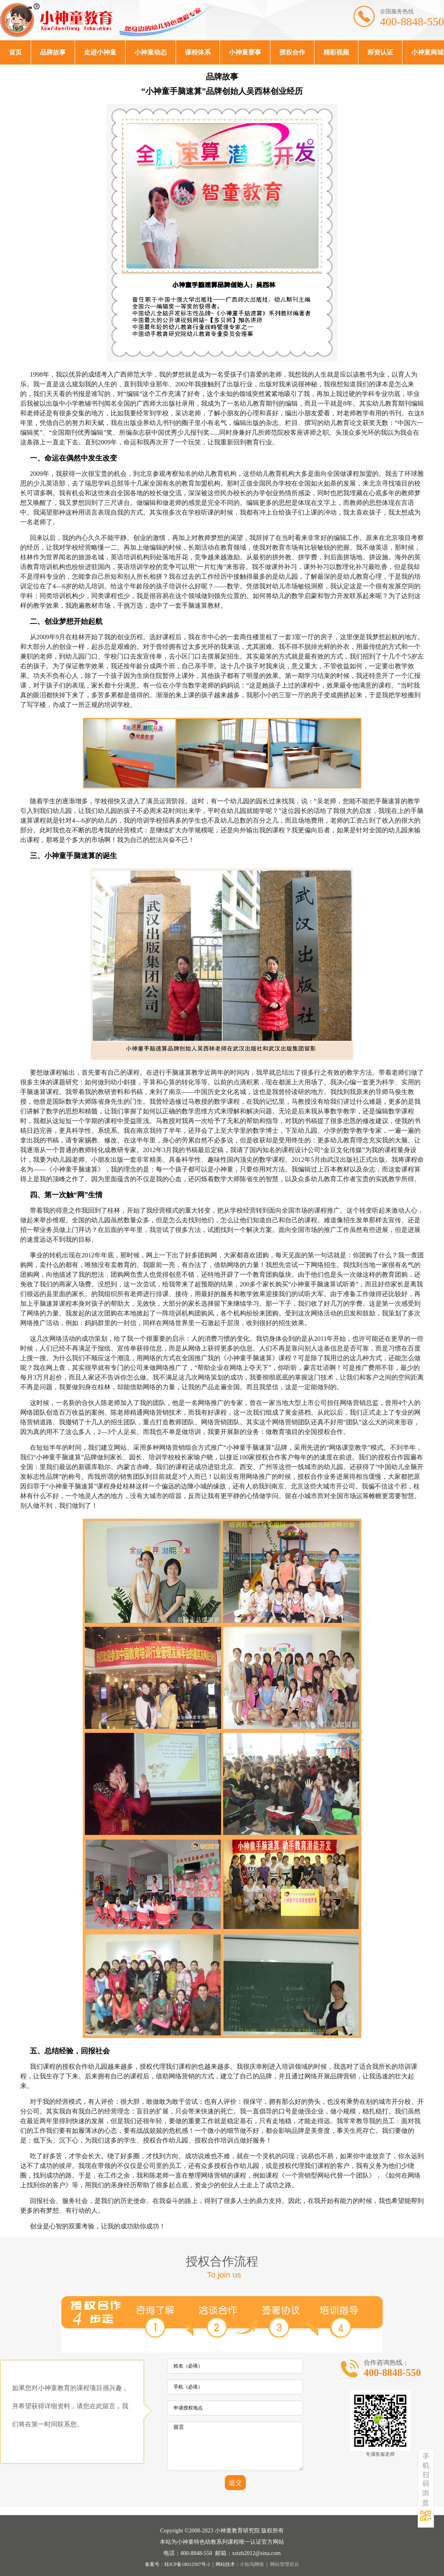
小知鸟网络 (252, 2564)
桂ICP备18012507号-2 (187, 2564)
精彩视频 (336, 52)
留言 (235, 2446)
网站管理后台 (284, 2564)
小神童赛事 (245, 52)
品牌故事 (53, 52)
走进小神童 (100, 52)
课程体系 (198, 52)
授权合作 (292, 52)
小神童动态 (150, 52)
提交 (235, 2482)
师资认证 (380, 52)
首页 (15, 52)
